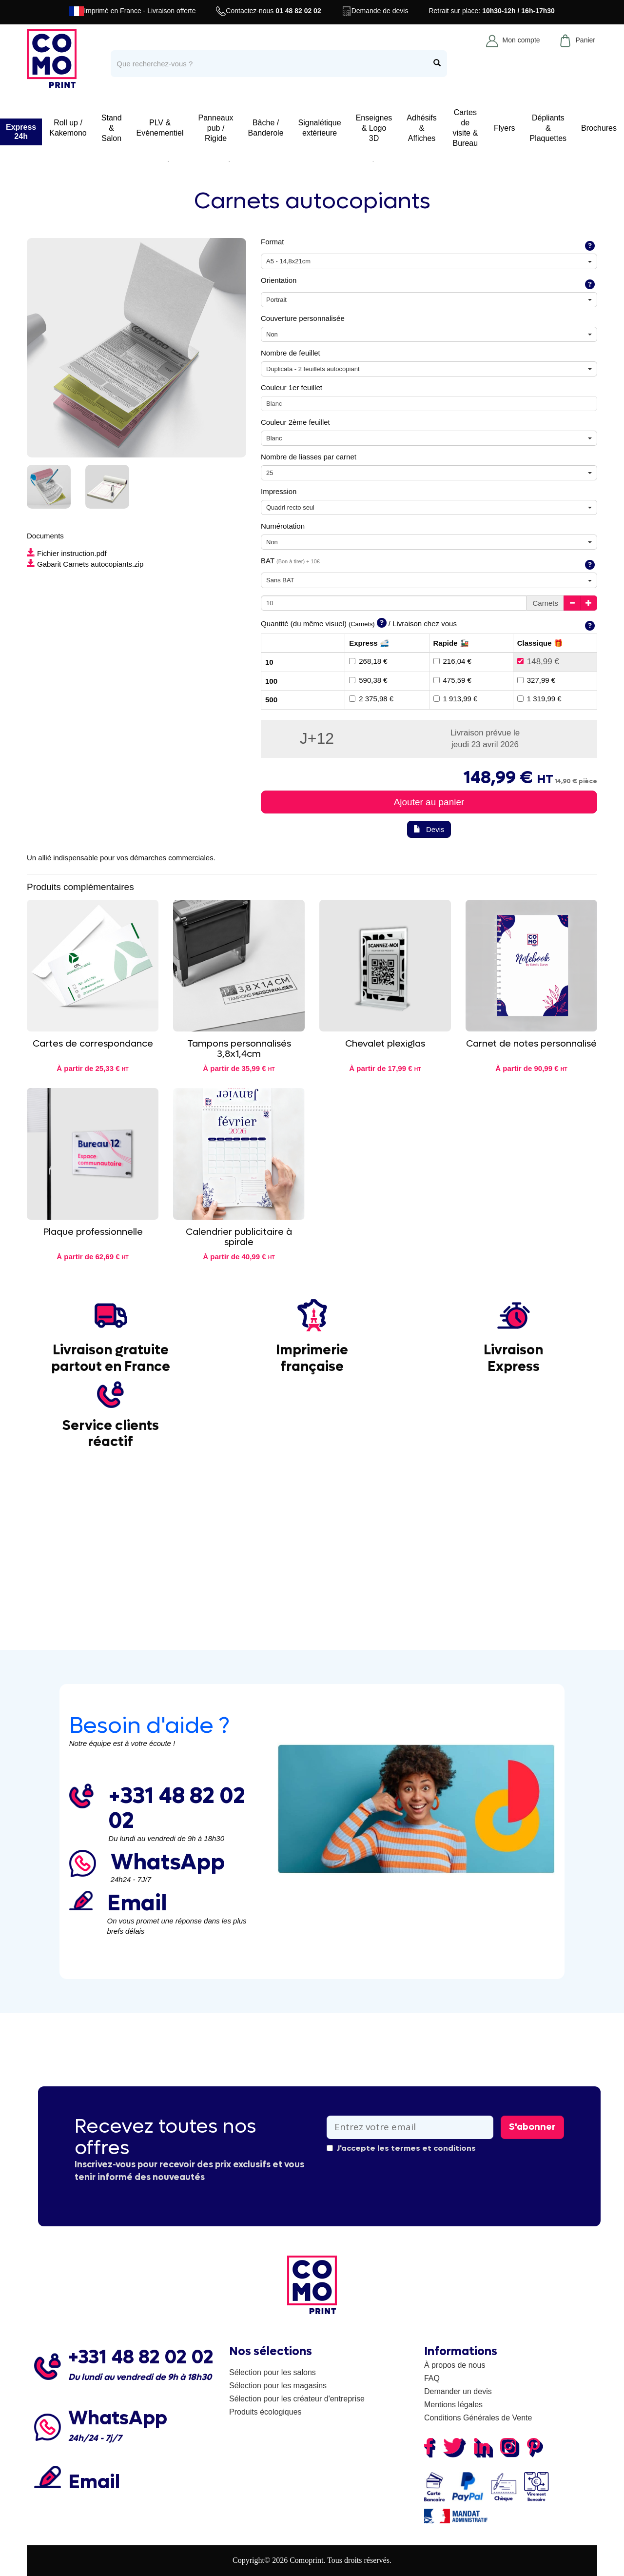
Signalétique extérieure (319, 128)
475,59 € (452, 680)
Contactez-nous (268, 11)
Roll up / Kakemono (68, 128)
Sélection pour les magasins (278, 2385)
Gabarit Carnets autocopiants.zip (85, 564)
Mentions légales (453, 2404)
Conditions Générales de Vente (478, 2418)
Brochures (599, 128)
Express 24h (21, 131)
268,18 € (368, 661)
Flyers (504, 128)
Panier (577, 40)
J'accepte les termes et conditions (401, 2148)
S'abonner (532, 2127)
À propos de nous (454, 2365)
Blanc (274, 403)
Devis (428, 829)
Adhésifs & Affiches (421, 128)
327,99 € (536, 680)
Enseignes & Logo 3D (374, 128)
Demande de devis (375, 11)
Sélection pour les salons (272, 2372)
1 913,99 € (455, 698)
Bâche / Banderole (266, 128)
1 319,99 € (539, 698)
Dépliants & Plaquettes (547, 128)
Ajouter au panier (429, 802)
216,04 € (452, 661)
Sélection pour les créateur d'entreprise (297, 2399)
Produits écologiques (265, 2412)
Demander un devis (458, 2391)
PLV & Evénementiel (160, 128)
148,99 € (538, 661)
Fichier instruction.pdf (67, 553)
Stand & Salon (111, 128)
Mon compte (513, 40)
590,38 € (368, 680)
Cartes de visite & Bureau (465, 127)
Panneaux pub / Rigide (216, 128)
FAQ (432, 2378)
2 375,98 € (371, 698)
